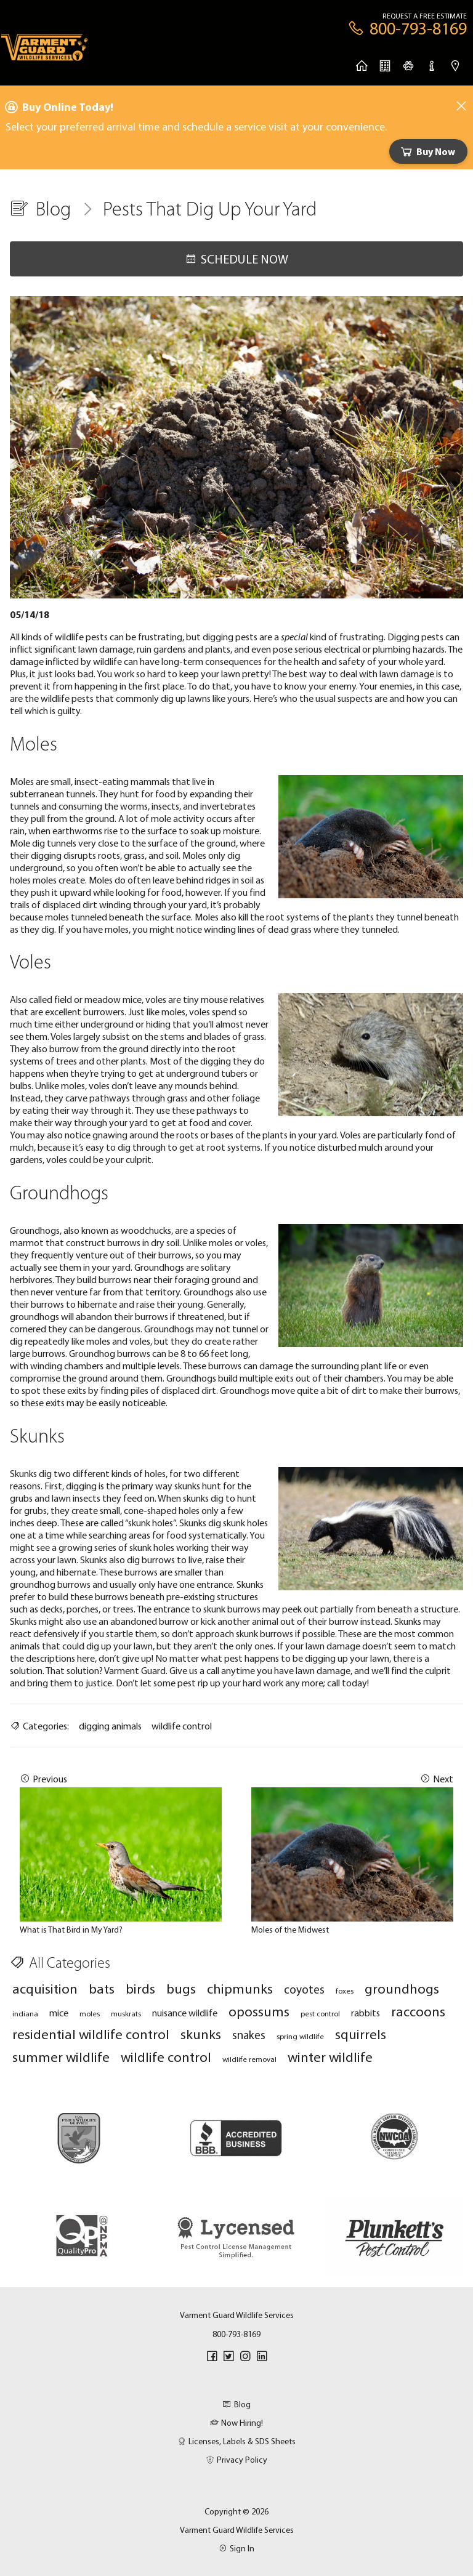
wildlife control (182, 1726)
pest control (320, 2013)
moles (89, 2013)
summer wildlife (61, 2057)
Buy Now (427, 151)
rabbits (365, 2012)
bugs (181, 1988)
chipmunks (240, 1988)
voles (155, 999)
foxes (345, 1990)
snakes (248, 2034)
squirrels (360, 2034)
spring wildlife (300, 2036)
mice (58, 2012)
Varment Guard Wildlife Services (237, 2529)
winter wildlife (330, 2057)
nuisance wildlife (184, 2012)
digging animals (110, 1726)
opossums (258, 2011)
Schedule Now (236, 259)
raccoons (418, 2011)
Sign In (236, 2548)
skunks (200, 2034)
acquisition (45, 1988)
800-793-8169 (236, 2334)
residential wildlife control (90, 2034)
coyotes (304, 1989)
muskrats (126, 2013)
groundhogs (402, 1988)
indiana (25, 2013)
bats (102, 1988)
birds (140, 1988)
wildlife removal (249, 2059)
